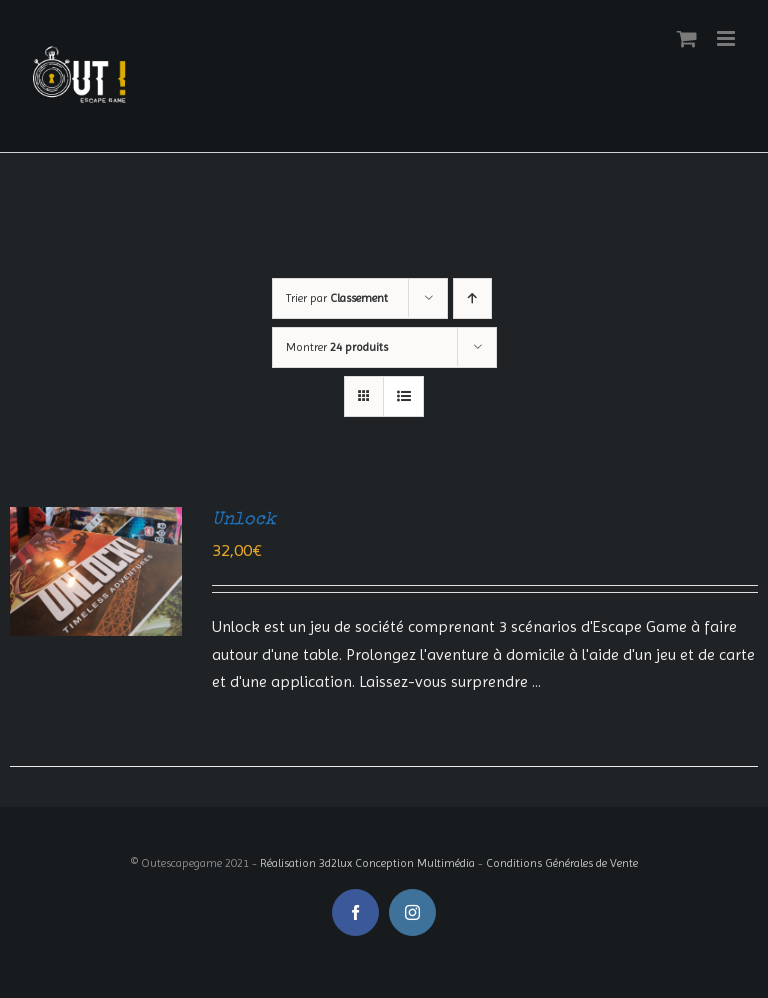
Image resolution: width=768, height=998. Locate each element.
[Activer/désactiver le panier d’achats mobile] (687, 38)
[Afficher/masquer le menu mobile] (727, 38)
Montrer (337, 347)
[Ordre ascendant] (472, 298)
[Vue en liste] (403, 396)
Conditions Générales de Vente (562, 863)
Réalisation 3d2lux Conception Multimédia (367, 863)
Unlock (244, 520)
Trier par (337, 298)
